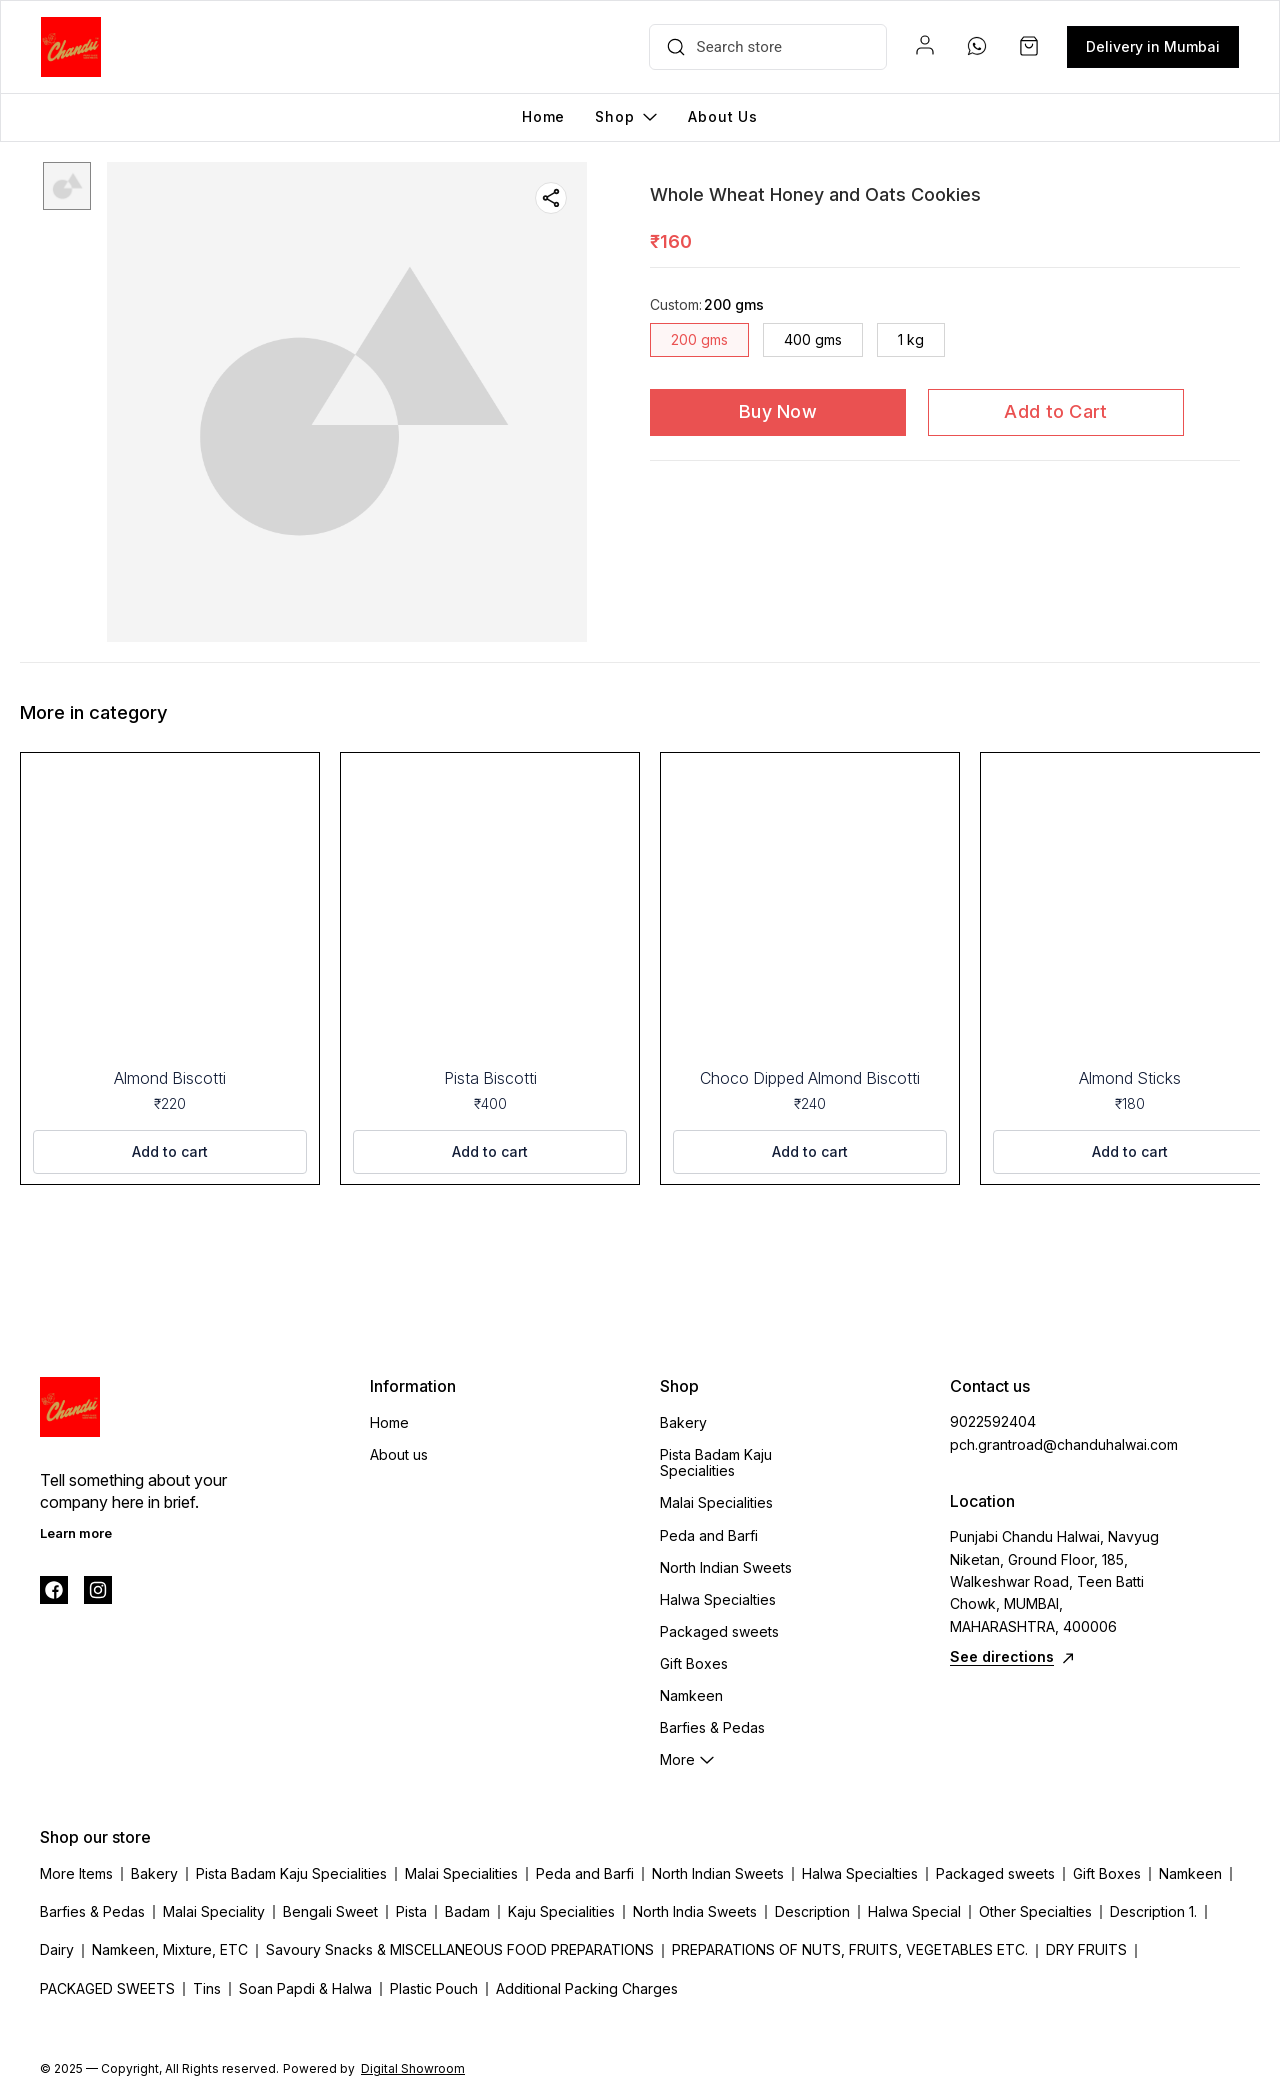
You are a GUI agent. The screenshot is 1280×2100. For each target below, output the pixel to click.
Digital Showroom (413, 2068)
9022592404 (993, 1421)
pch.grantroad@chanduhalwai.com (1060, 1444)
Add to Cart (1055, 411)
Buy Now (778, 411)
